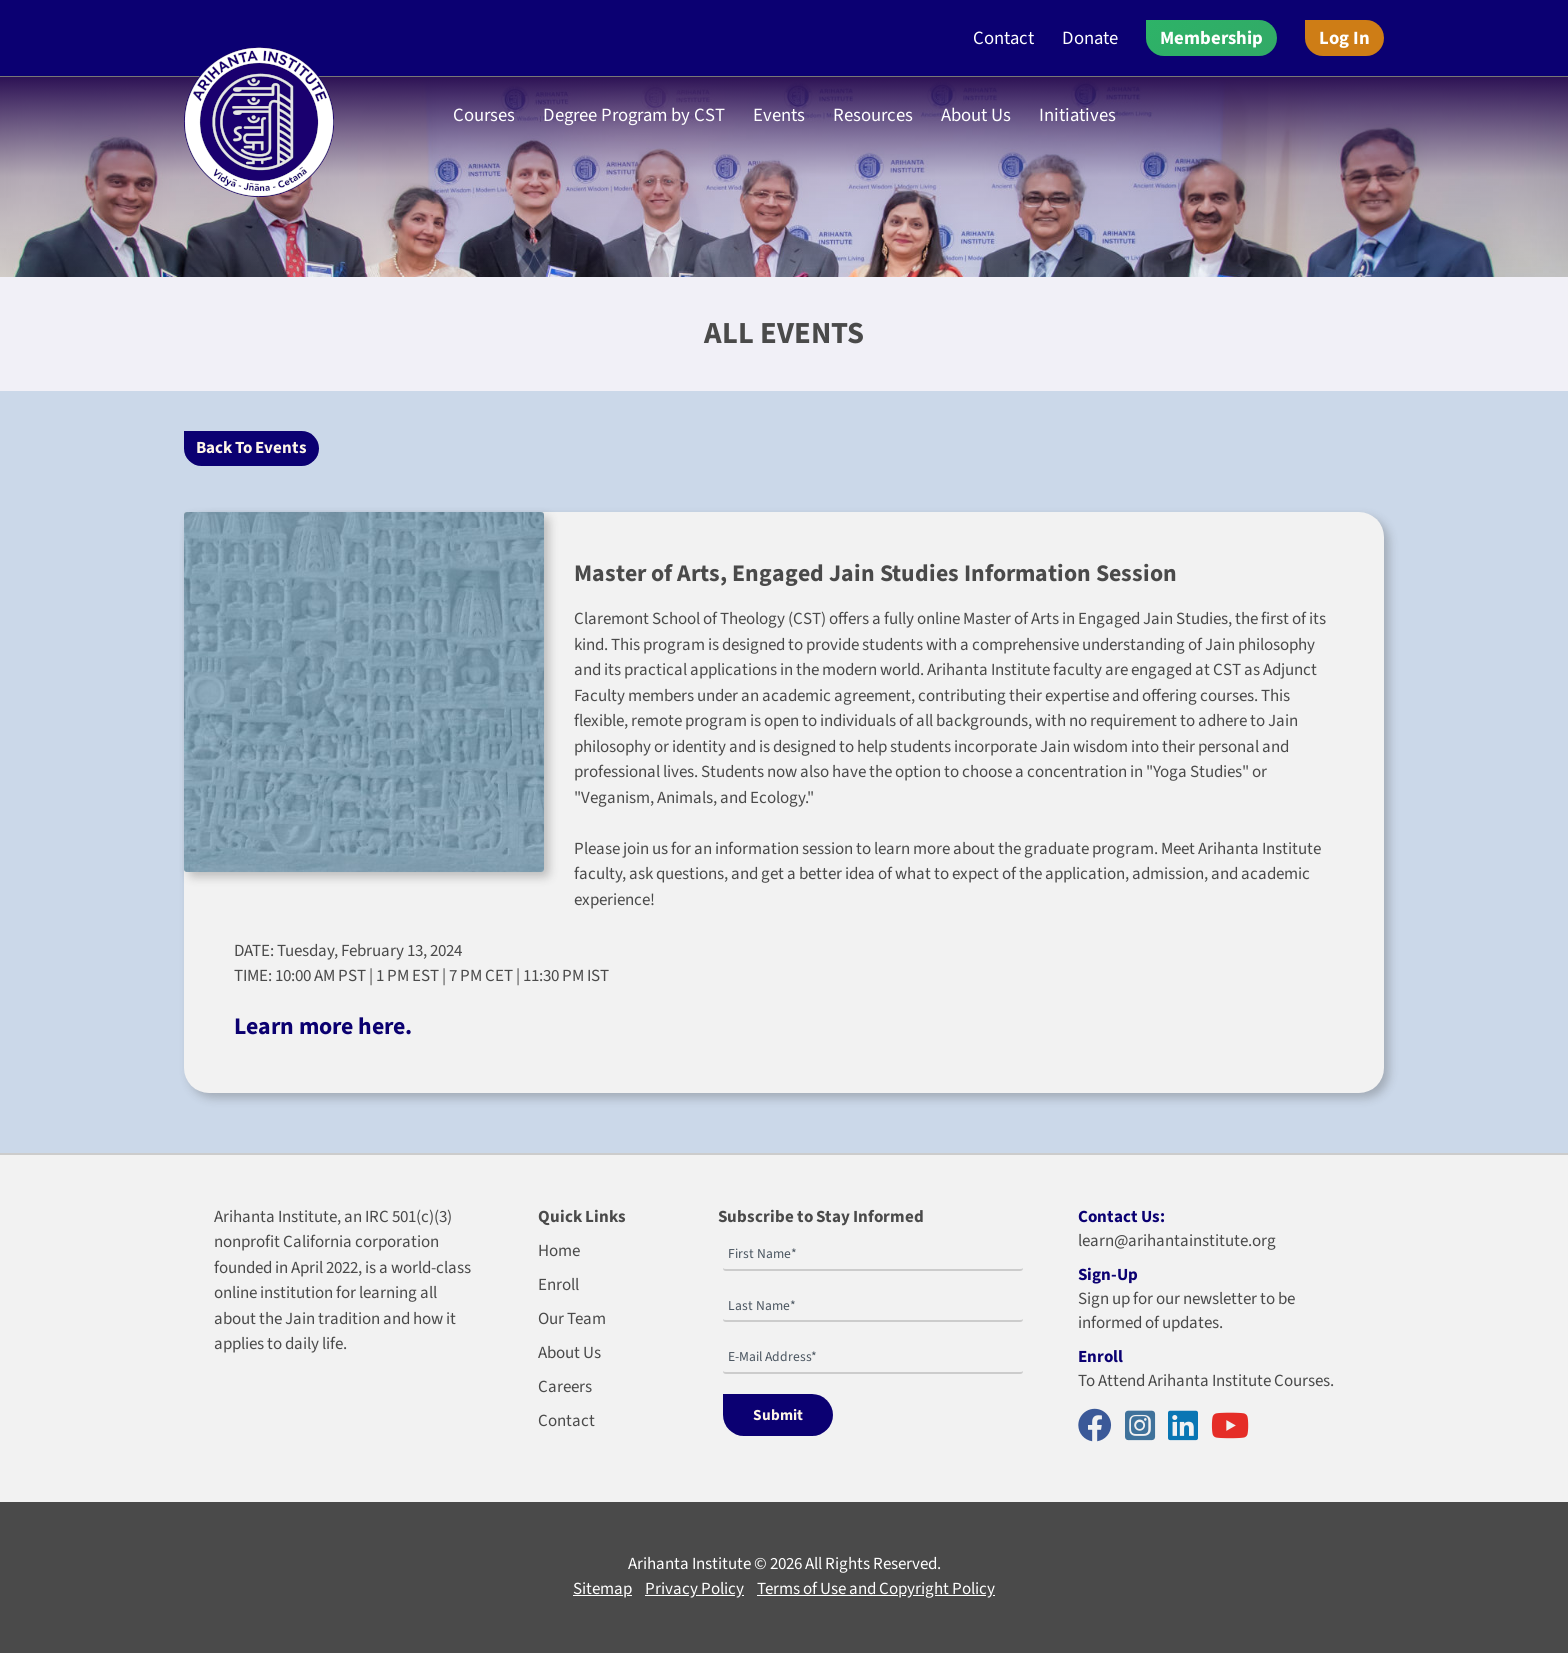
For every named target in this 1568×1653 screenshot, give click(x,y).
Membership (1211, 38)
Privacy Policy (694, 1589)
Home (559, 1251)
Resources (873, 115)
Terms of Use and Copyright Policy (876, 1589)
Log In (1344, 38)
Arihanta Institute (689, 1564)
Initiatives (1077, 115)
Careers (565, 1387)
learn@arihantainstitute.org (1177, 1241)
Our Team (572, 1319)
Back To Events (251, 448)
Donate (1090, 38)
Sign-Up (1108, 1275)
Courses (484, 115)
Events (779, 115)
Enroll (558, 1285)
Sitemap (602, 1589)
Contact (1003, 38)
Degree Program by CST (634, 115)
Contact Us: (1121, 1217)
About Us (976, 115)
